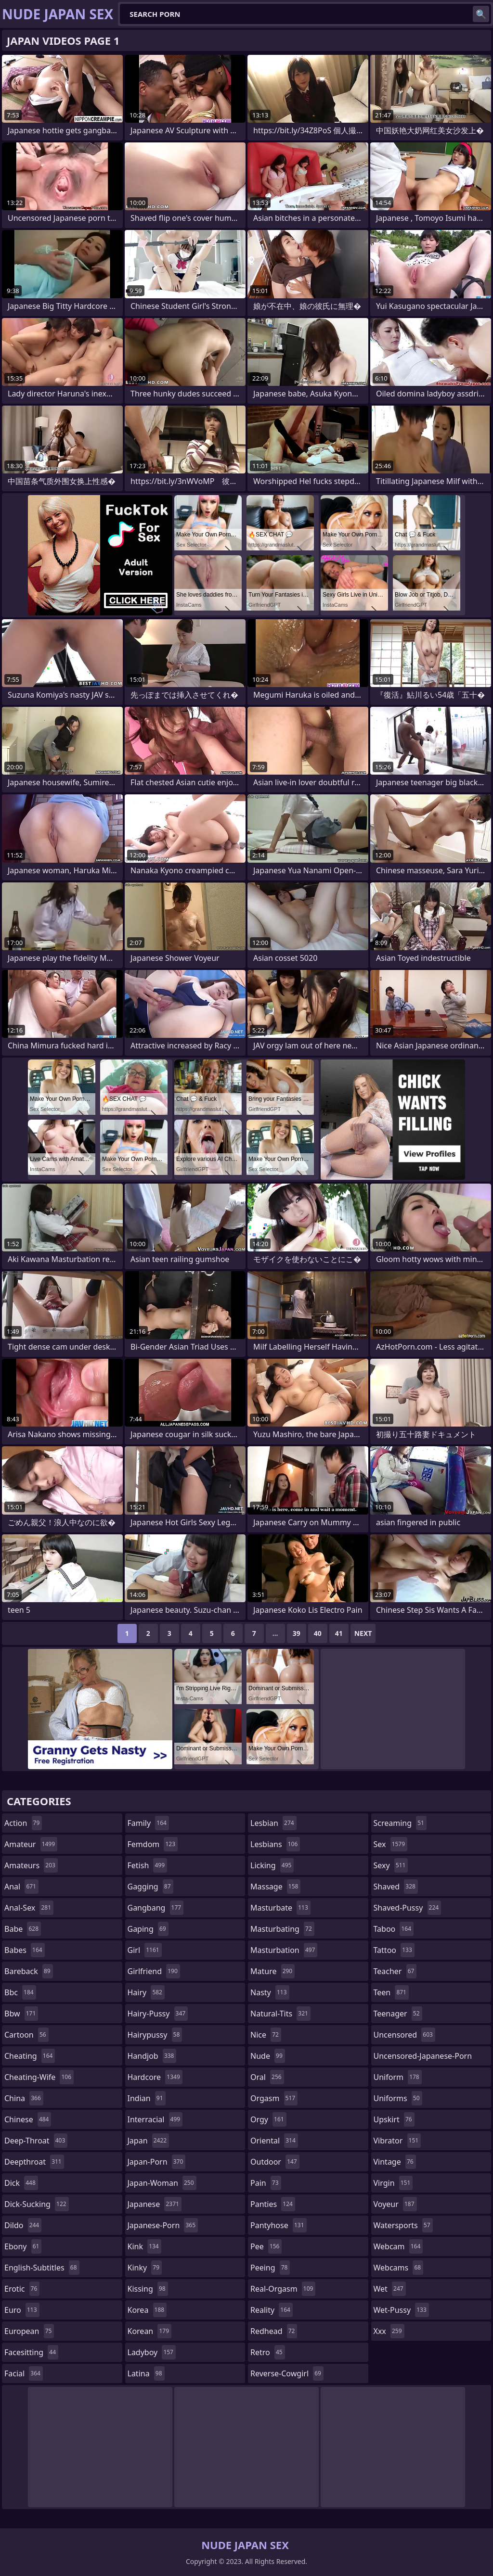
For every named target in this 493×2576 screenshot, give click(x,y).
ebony (22, 2246)
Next (363, 1633)
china (23, 2098)
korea (147, 2310)
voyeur (395, 2204)
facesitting (31, 2352)
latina (146, 2373)
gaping (148, 1929)
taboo (394, 1929)
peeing (270, 2267)
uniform (398, 2077)
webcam (398, 2246)
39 (296, 1633)
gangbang (156, 1907)
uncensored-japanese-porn (423, 2058)
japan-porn (157, 2162)
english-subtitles (41, 2267)
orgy (268, 2119)
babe (22, 1929)
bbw (21, 2013)
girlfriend (154, 1971)
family (148, 1823)
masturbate (280, 1907)
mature (272, 1971)
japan (148, 2140)
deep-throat (35, 2140)
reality (271, 2310)
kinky (145, 2267)
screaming (400, 1823)
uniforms (398, 2098)
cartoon (26, 2035)
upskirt (394, 2119)
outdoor (274, 2162)
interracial (155, 2119)
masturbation (283, 1950)
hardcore (155, 2077)
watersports (403, 2225)
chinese (27, 2119)
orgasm (274, 2098)
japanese (155, 2204)
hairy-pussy (158, 2013)
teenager (398, 2013)
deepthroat (34, 2162)
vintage (395, 2162)
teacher (395, 1971)
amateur (30, 1844)
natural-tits (280, 2013)
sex (391, 1844)
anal (21, 1886)
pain (265, 2183)
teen (391, 1992)
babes (24, 1950)
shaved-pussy (407, 1907)
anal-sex (28, 1907)
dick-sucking (36, 2204)
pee (266, 2246)
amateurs (31, 1865)
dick (21, 2183)
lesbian (273, 1823)
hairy (146, 1992)
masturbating (282, 1929)
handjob (152, 2056)
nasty (269, 1992)
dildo (22, 2225)
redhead (273, 2331)
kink (144, 2246)
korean (150, 2331)
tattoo (394, 1950)
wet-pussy (401, 2310)
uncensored (404, 2035)
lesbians (275, 1844)
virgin (393, 2183)
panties (272, 2204)
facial (23, 2373)
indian (147, 2098)
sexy (391, 1865)
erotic (21, 2289)
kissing (148, 2289)
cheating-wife (39, 2077)
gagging (150, 1886)
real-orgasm (282, 2289)
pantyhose (278, 2225)
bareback (28, 1971)
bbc (20, 1992)
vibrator (397, 2140)
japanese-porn (163, 2225)
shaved (396, 1886)
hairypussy (155, 2035)
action (23, 1823)
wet (390, 2289)
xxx (389, 2331)
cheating (29, 2056)
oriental (274, 2140)
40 (318, 1633)
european (29, 2331)
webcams (399, 2267)
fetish (148, 1865)
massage (275, 1886)
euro (21, 2310)
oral (267, 2077)
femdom (153, 1844)
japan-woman (162, 2183)
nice (265, 2035)
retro (267, 2352)
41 (339, 1633)
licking (272, 1865)
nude (267, 2056)
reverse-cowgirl (287, 2373)
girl (145, 1950)
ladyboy (152, 2352)
